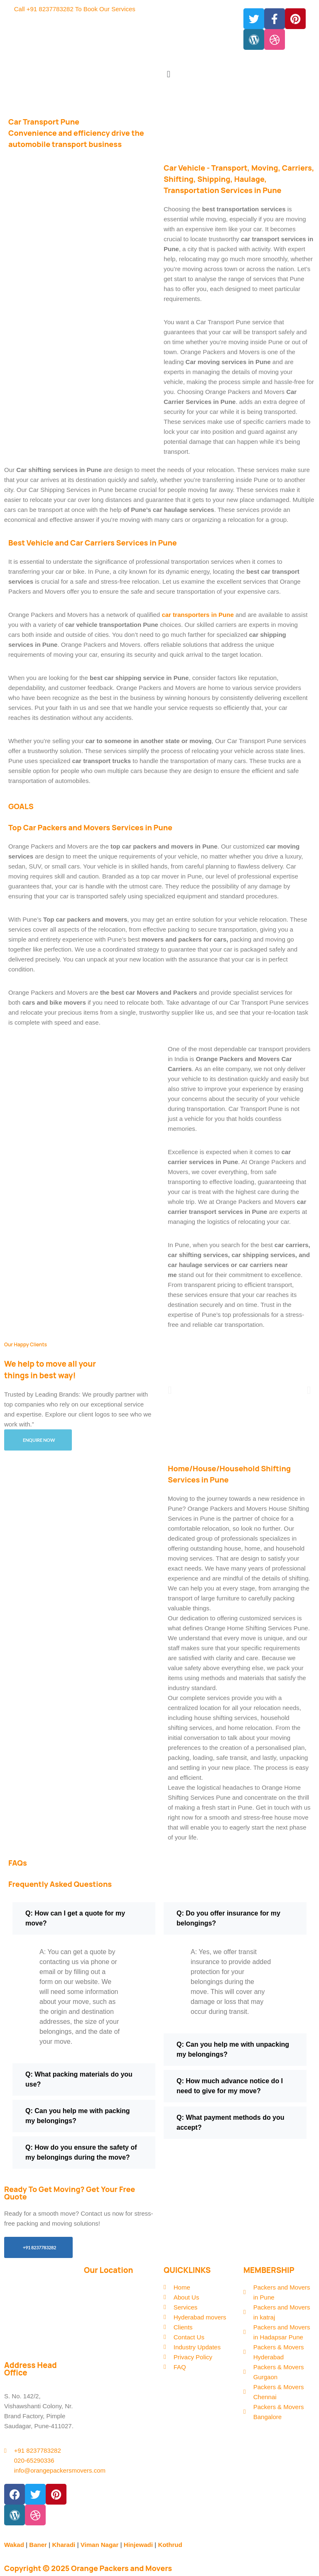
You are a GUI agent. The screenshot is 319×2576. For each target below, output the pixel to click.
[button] (237, 74)
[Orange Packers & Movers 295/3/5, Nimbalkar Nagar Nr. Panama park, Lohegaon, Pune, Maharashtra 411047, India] (119, 2313)
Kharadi (63, 2544)
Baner (38, 2544)
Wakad (14, 2544)
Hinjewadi (138, 2544)
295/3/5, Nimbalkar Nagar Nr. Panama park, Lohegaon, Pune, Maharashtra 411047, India (39, 2321)
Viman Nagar (99, 2544)
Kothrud (170, 2544)
